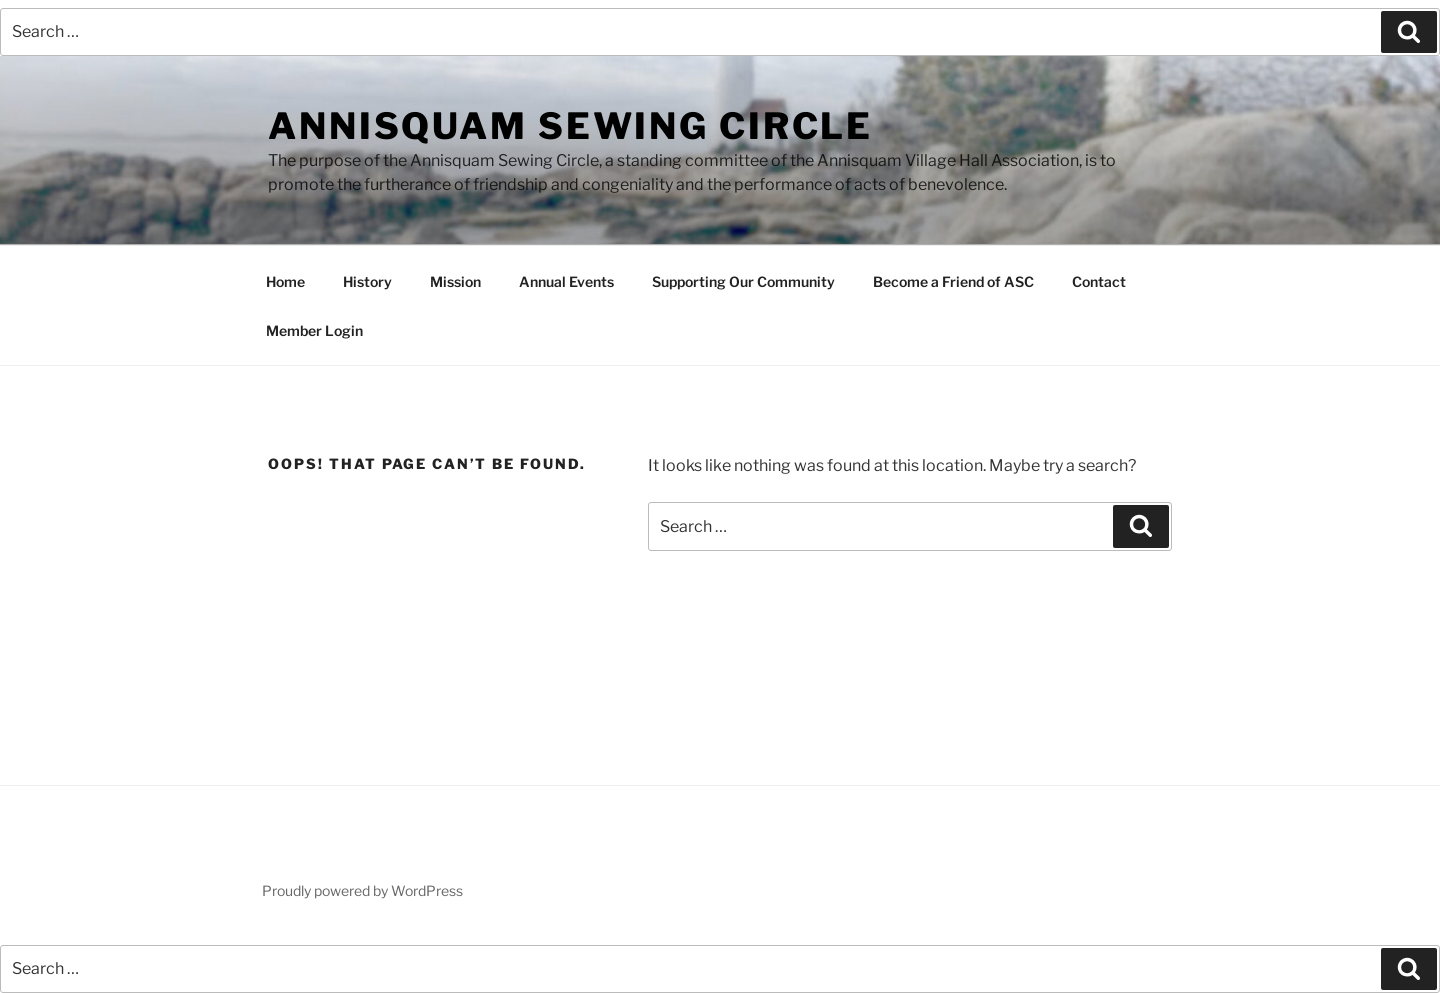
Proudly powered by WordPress (362, 890)
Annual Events (566, 281)
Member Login (314, 330)
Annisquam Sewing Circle (570, 126)
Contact (1099, 281)
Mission (455, 281)
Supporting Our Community (743, 281)
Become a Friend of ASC (953, 281)
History (367, 281)
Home (285, 281)
